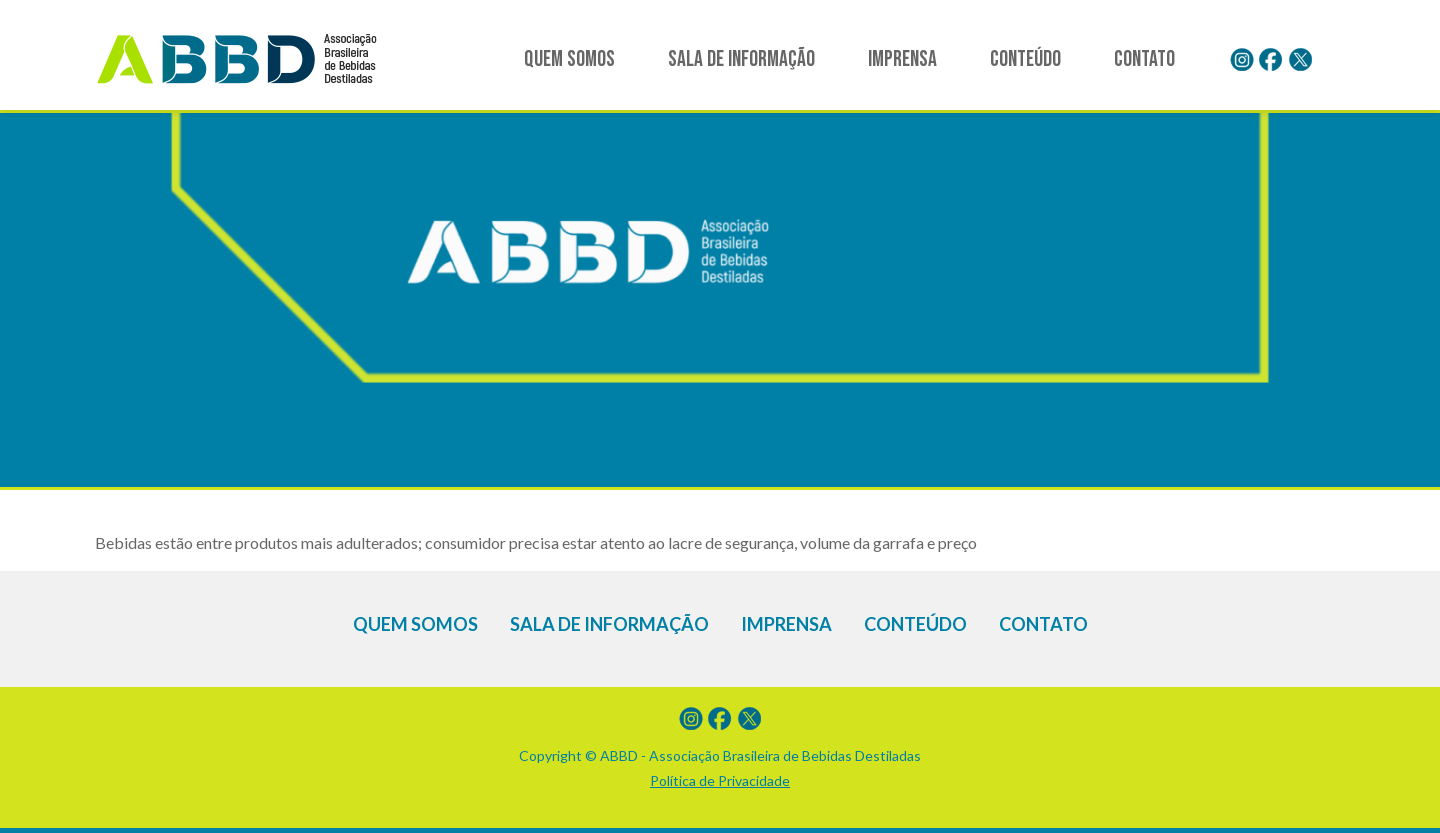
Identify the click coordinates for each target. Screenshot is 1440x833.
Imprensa (902, 59)
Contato (1144, 59)
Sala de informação (741, 59)
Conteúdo (1025, 59)
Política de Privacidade (720, 780)
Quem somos (569, 59)
